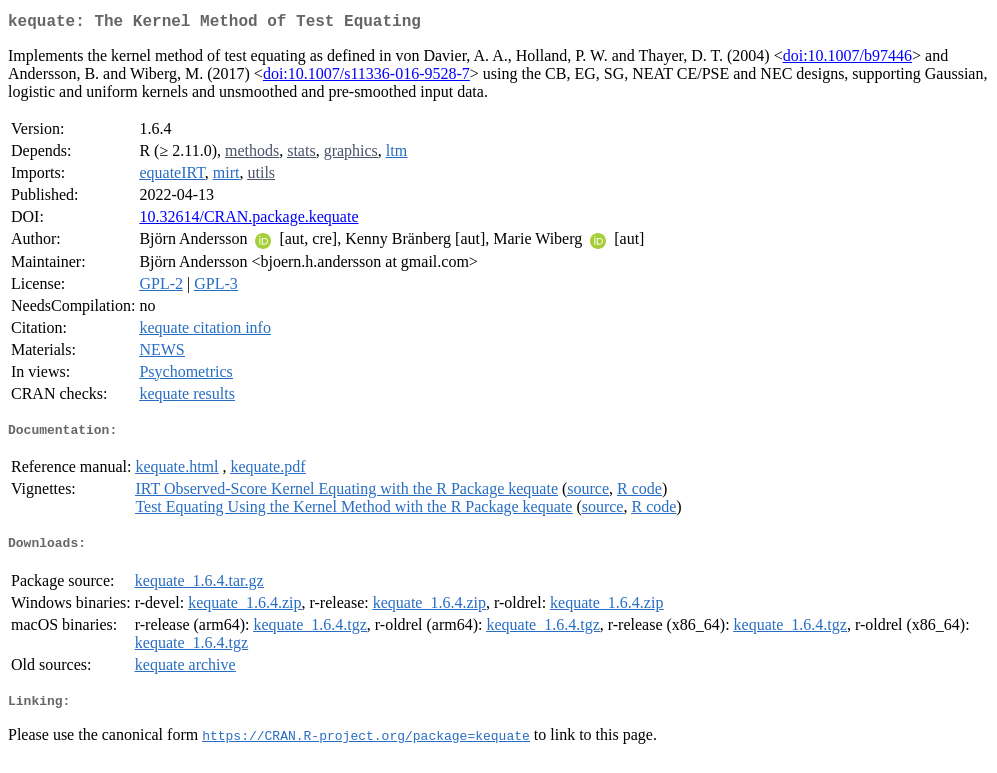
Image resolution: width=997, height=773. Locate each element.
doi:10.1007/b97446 (847, 59)
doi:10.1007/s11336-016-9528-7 (366, 77)
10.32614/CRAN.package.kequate (248, 220)
